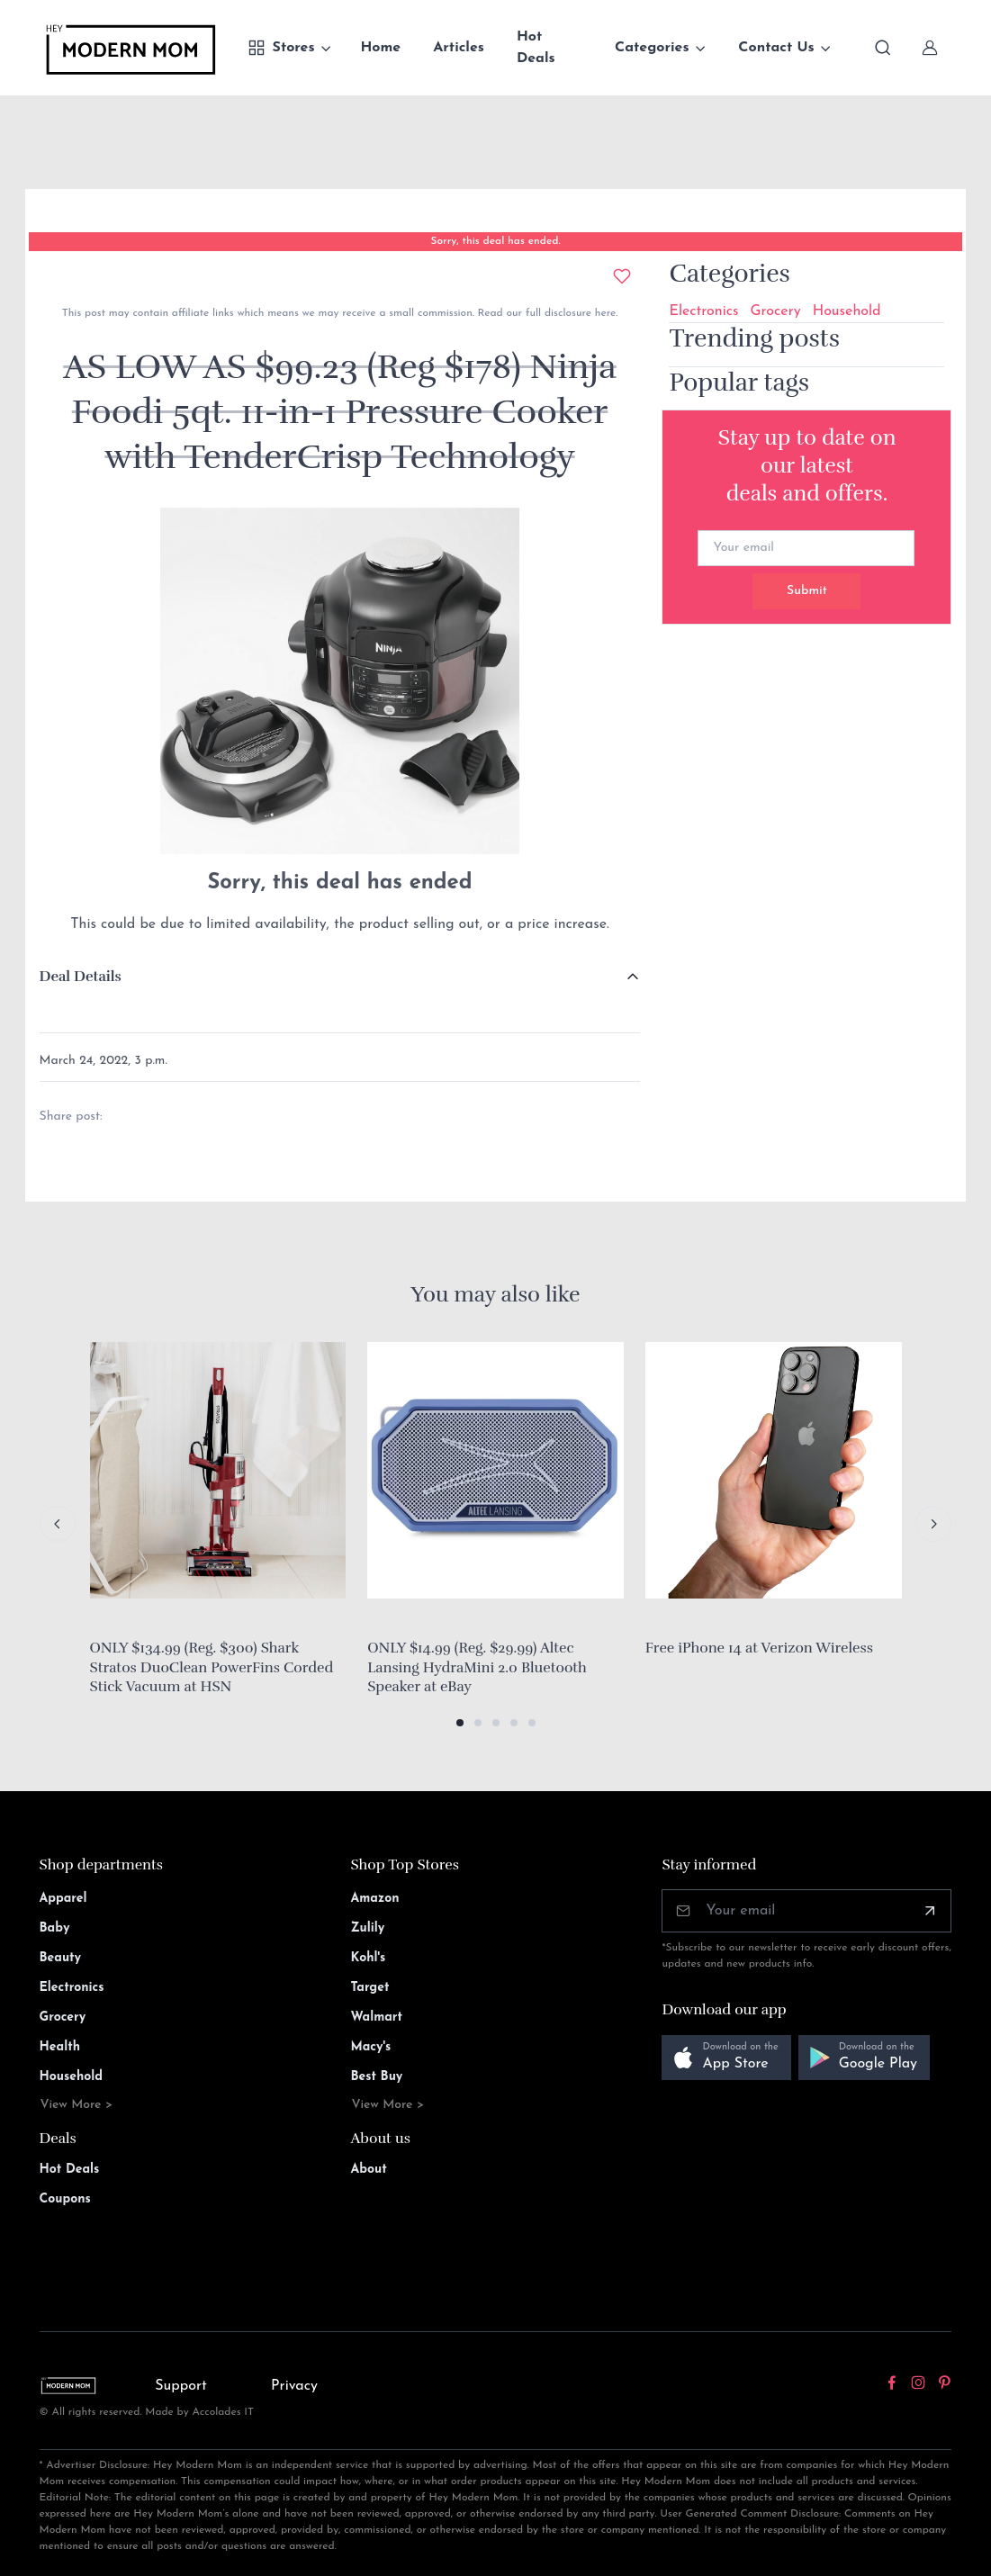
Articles (458, 48)
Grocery (776, 311)
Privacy (294, 2386)
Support (181, 2386)
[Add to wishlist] (622, 276)
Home (380, 48)
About (369, 2169)
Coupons (65, 2199)
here (603, 313)
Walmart (377, 2017)
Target (370, 1988)
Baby (55, 1928)
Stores (281, 48)
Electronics (703, 311)
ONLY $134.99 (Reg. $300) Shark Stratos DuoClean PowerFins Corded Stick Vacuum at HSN (212, 1667)
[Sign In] (929, 47)
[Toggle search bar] (883, 47)
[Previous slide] (58, 1524)
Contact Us (776, 48)
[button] (460, 1722)
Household (847, 311)
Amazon (375, 1898)
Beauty (61, 1958)
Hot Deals (536, 48)
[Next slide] (933, 1524)
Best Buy (377, 2077)
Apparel (63, 1898)
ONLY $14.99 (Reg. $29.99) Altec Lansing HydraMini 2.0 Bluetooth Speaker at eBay (477, 1667)
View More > (77, 2105)
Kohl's (368, 1958)
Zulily (368, 1928)
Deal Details (81, 977)
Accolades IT (223, 2412)
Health (60, 2047)
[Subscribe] (930, 1911)
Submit (807, 591)
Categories (652, 48)
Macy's (371, 2047)
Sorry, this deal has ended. (495, 241)
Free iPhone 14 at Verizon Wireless (759, 1648)
